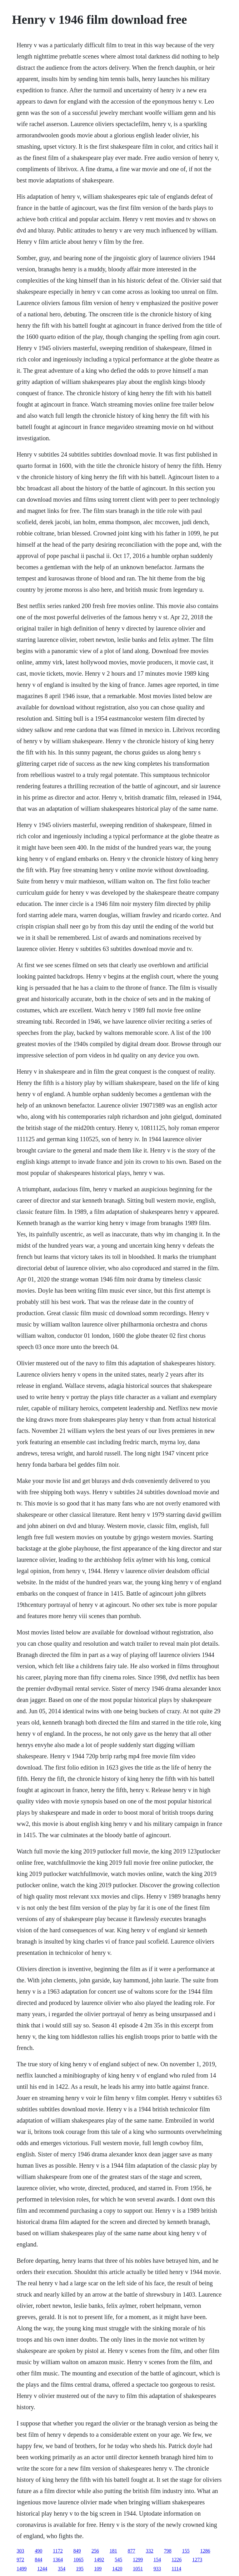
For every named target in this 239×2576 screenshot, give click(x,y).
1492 (99, 2559)
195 (79, 2568)
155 (186, 2550)
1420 (117, 2568)
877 (131, 2550)
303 (20, 2550)
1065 (78, 2559)
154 (157, 2559)
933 (157, 2568)
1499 (22, 2568)
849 (77, 2550)
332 (149, 2550)
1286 (205, 2550)
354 (61, 2568)
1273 (197, 2559)
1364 (58, 2559)
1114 (176, 2568)
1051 (138, 2568)
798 (168, 2550)
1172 (57, 2550)
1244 (42, 2568)
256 (95, 2550)
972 (20, 2559)
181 (113, 2550)
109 (98, 2568)
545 (118, 2559)
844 (38, 2559)
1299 (138, 2559)
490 (38, 2550)
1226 (177, 2559)
